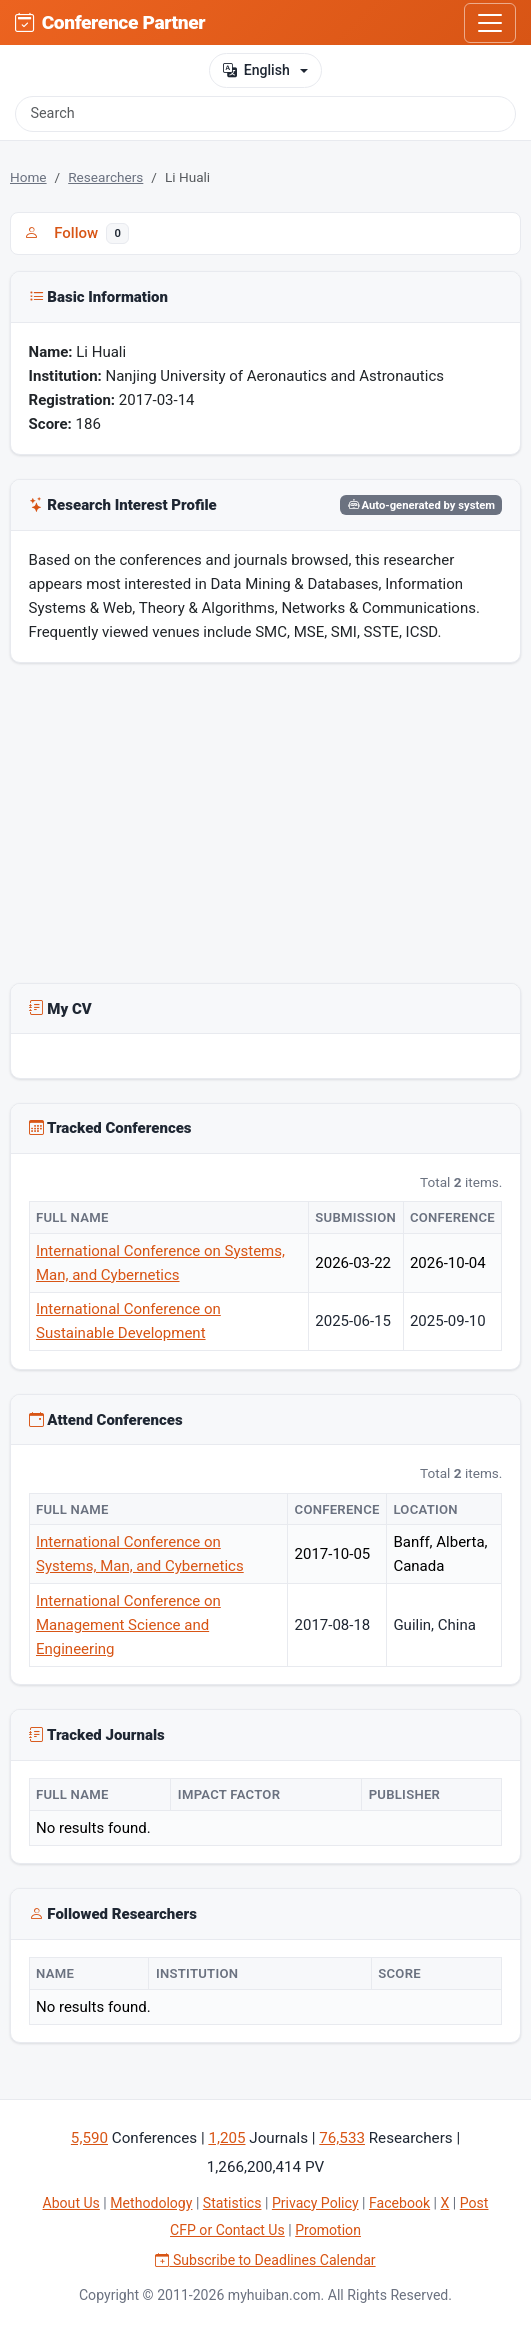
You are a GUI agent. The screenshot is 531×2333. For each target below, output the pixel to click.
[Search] (265, 114)
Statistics (232, 2203)
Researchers (105, 177)
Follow (76, 233)
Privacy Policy (315, 2203)
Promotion (328, 2230)
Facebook (399, 2203)
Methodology (151, 2203)
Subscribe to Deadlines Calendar (265, 2260)
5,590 (89, 2138)
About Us (71, 2203)
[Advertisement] (265, 827)
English (256, 70)
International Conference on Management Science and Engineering (128, 1625)
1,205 (226, 2138)
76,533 (342, 2138)
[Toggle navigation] (490, 23)
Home (28, 177)
